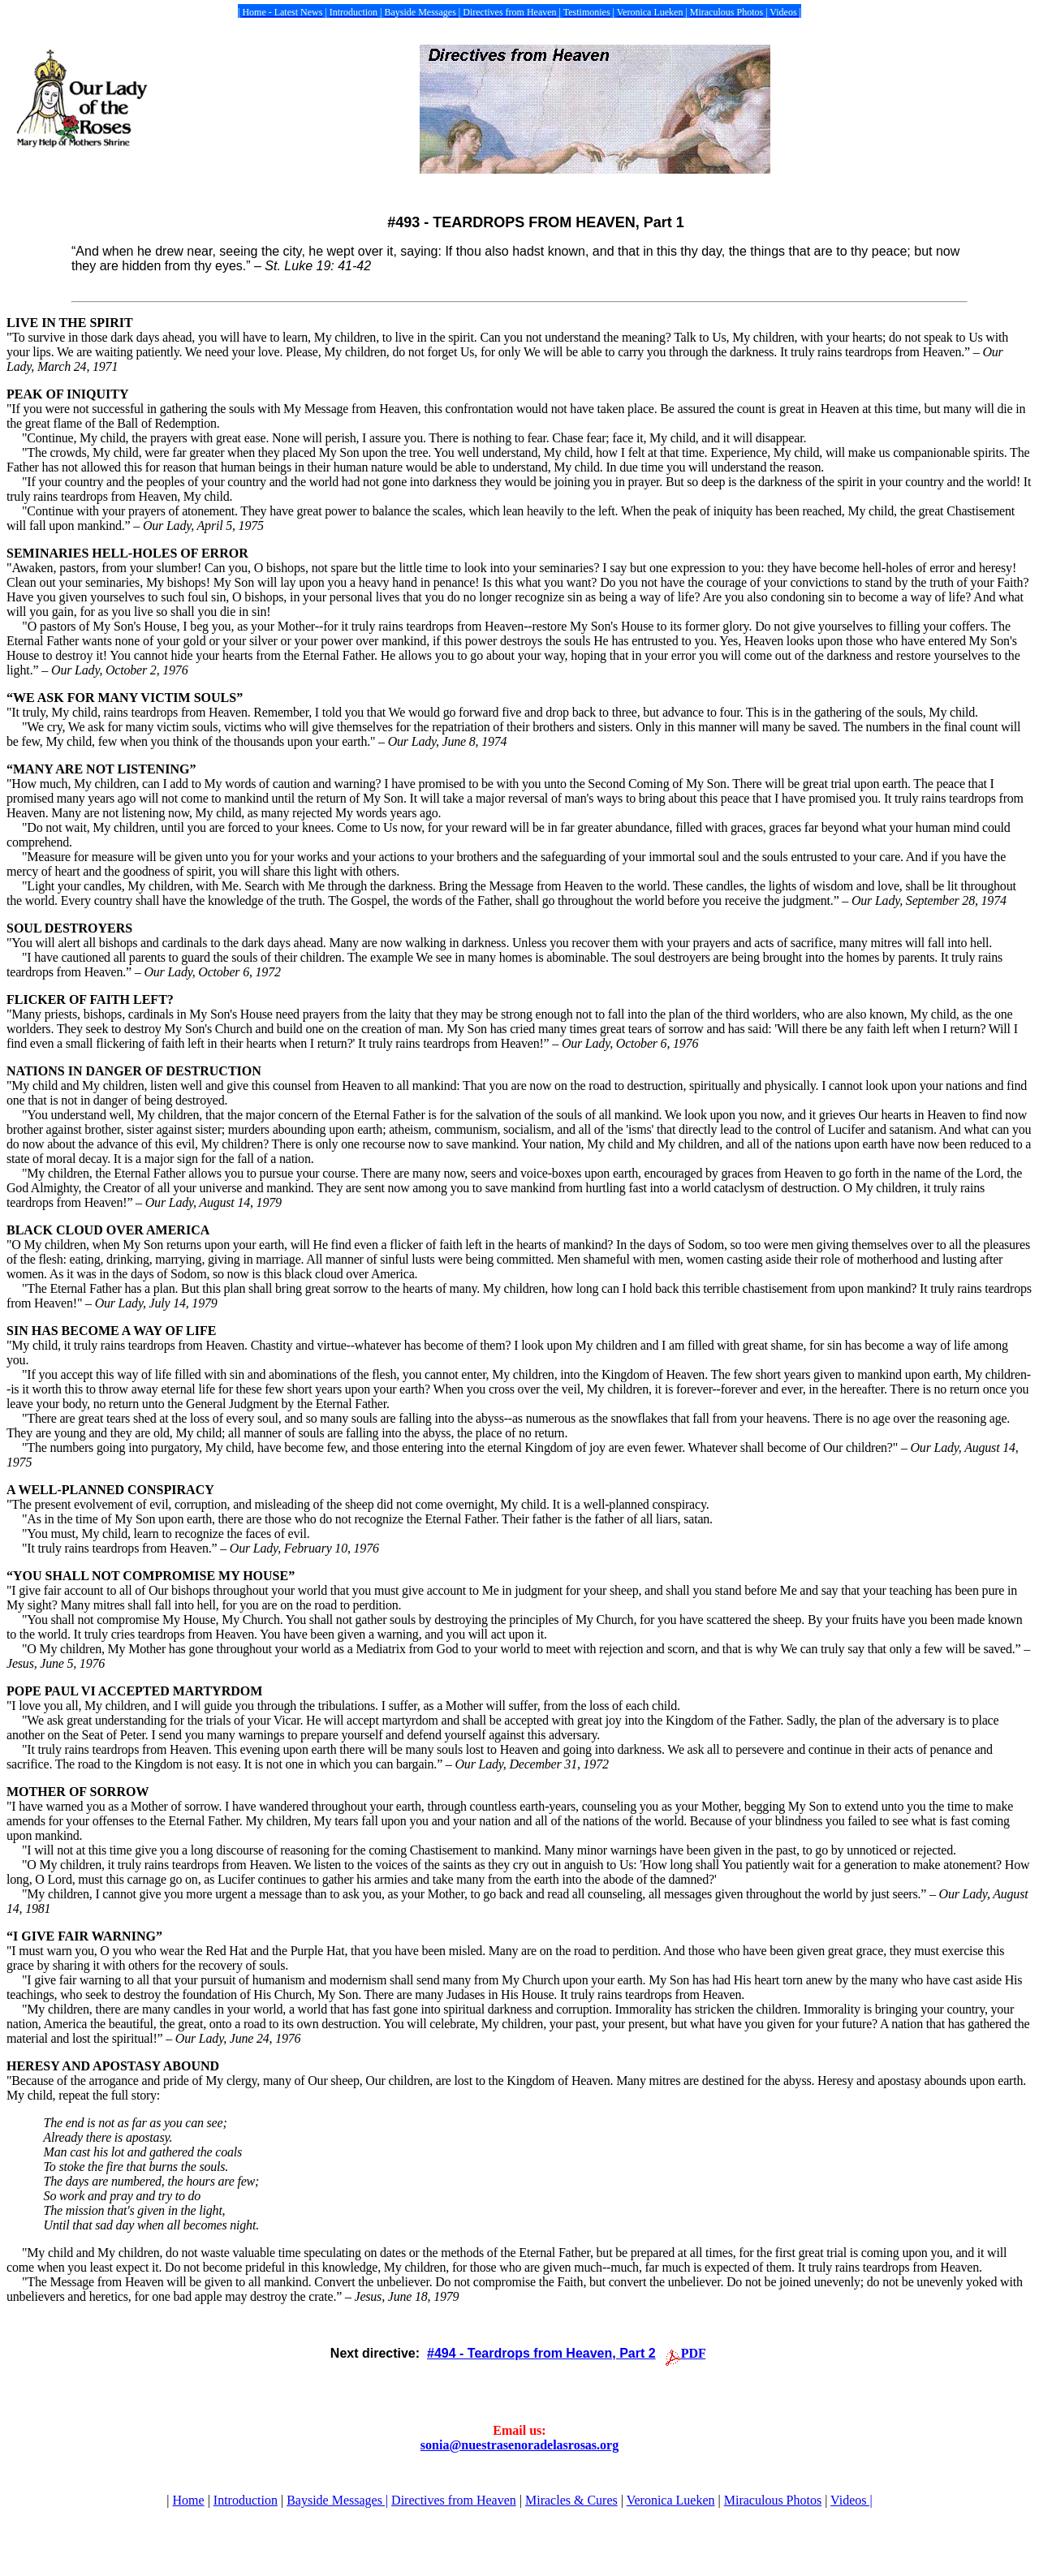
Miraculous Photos (772, 2500)
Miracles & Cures (571, 2500)
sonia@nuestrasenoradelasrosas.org (519, 2445)
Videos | (851, 2500)
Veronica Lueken (671, 2500)
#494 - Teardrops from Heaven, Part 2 (541, 2353)
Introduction (245, 2500)
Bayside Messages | (337, 2500)
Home (189, 2500)
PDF (693, 2353)
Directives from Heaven (453, 2500)
